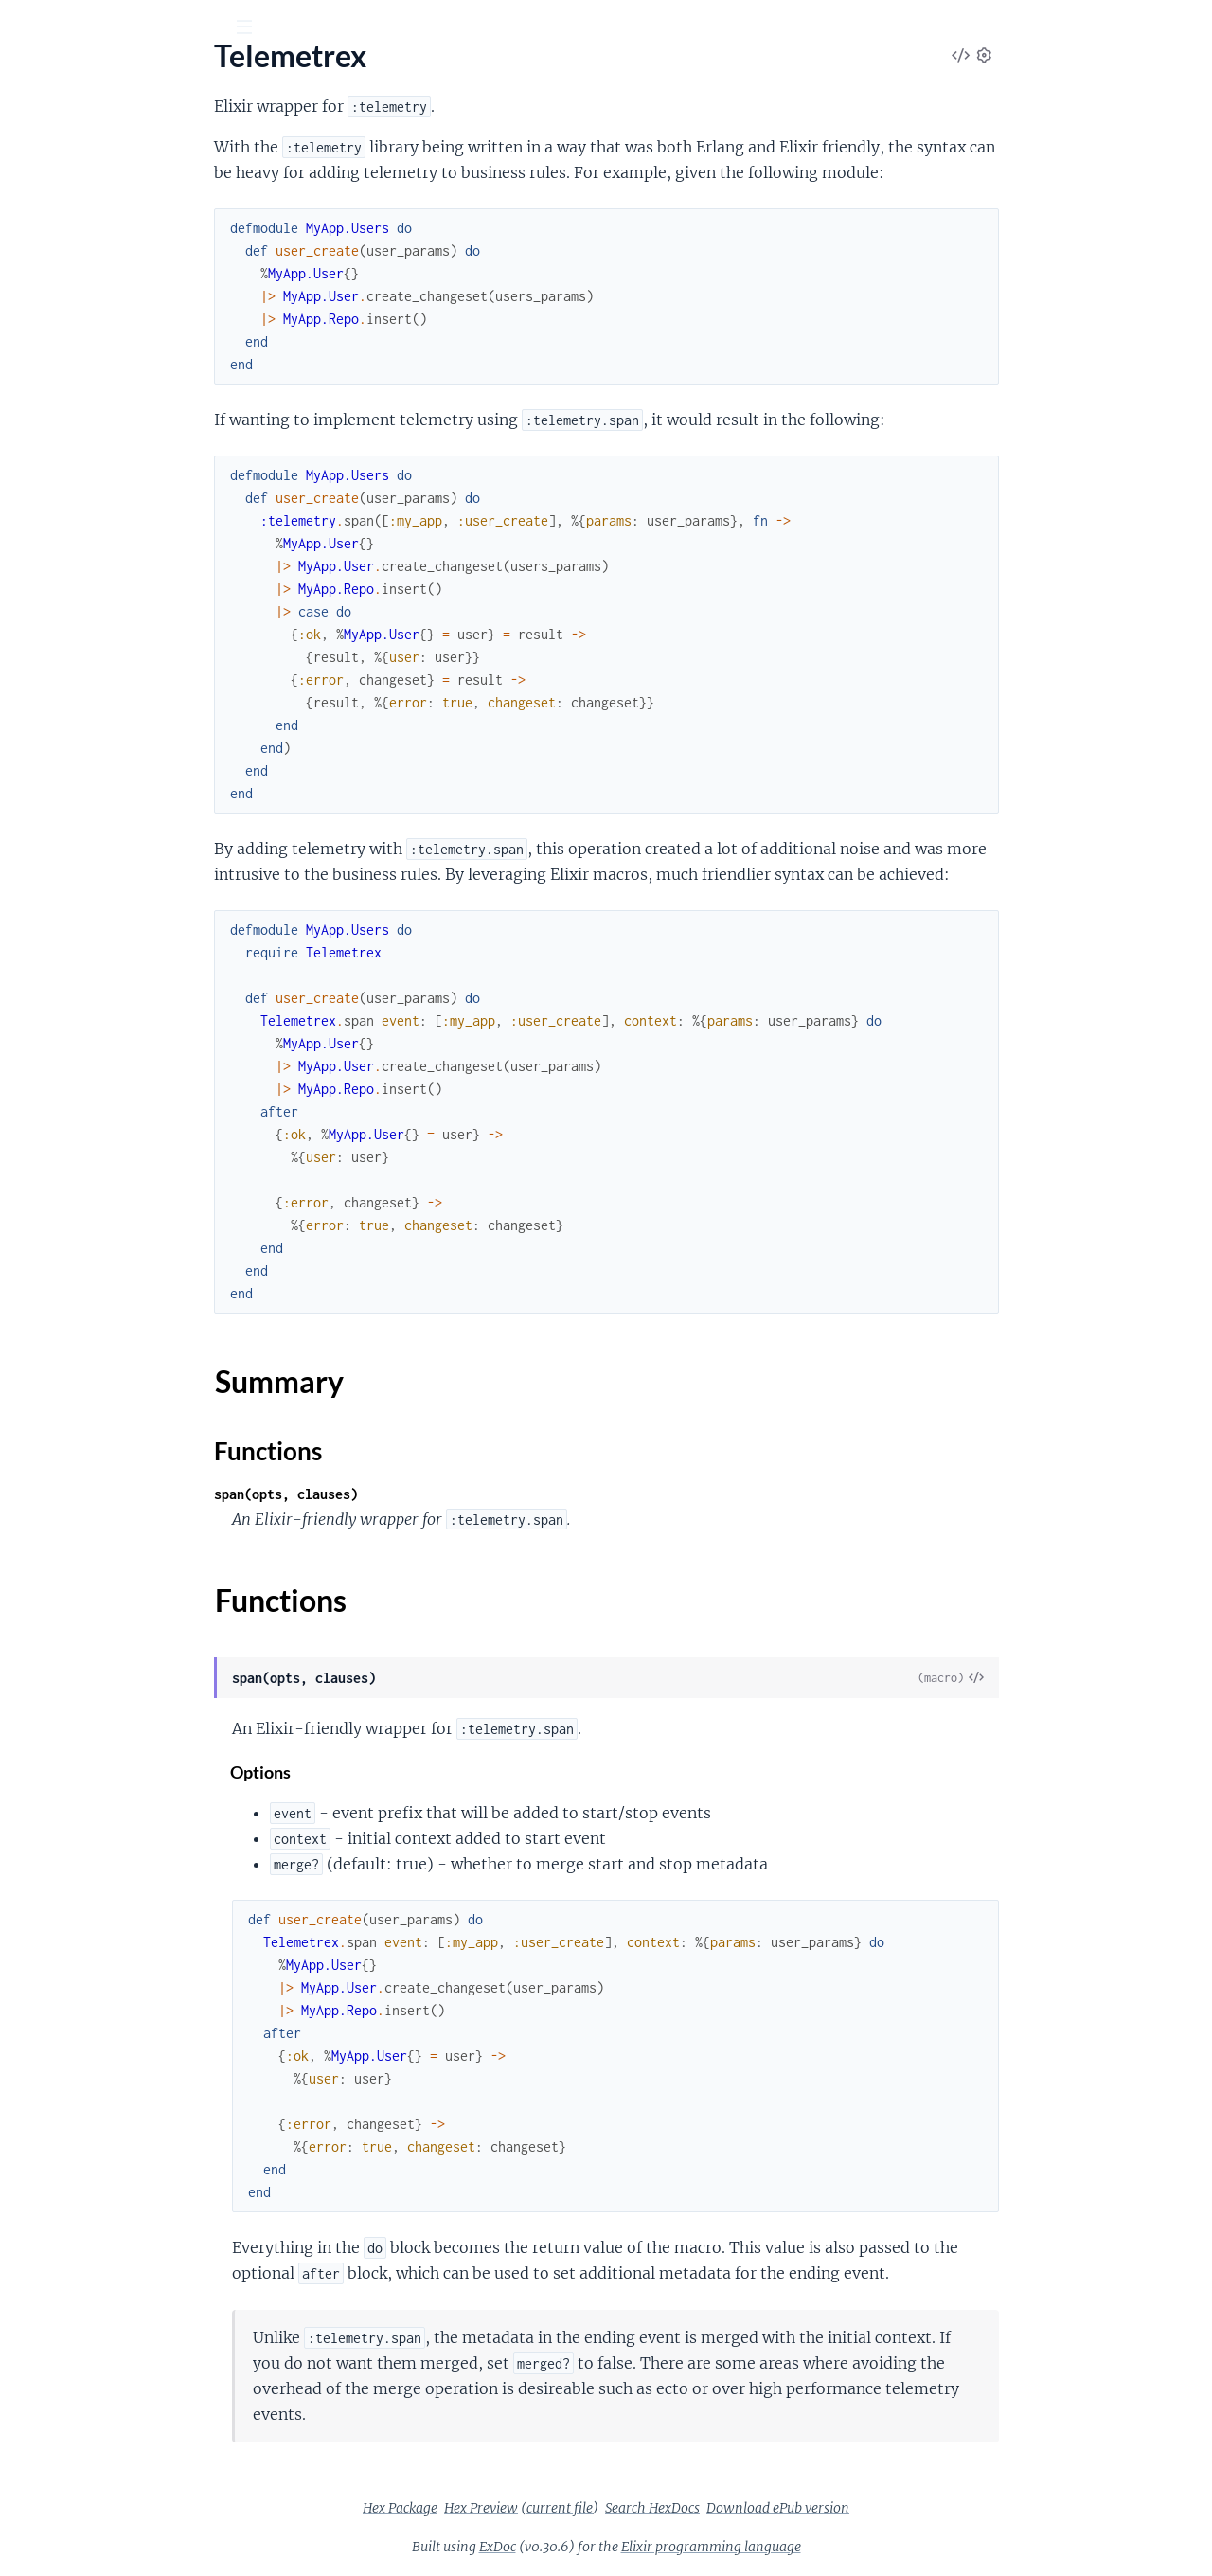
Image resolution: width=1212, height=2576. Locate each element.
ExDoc (639, 2546)
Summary (62, 223)
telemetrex (68, 74)
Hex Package (542, 2507)
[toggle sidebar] (257, 29)
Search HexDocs (794, 2507)
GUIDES (44, 132)
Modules (121, 132)
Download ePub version (919, 2507)
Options (403, 1772)
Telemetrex (50, 190)
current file (701, 2507)
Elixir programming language (853, 2546)
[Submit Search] (28, 28)
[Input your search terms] (142, 27)
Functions (64, 246)
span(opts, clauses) (428, 1494)
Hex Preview (623, 2507)
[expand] (266, 190)
